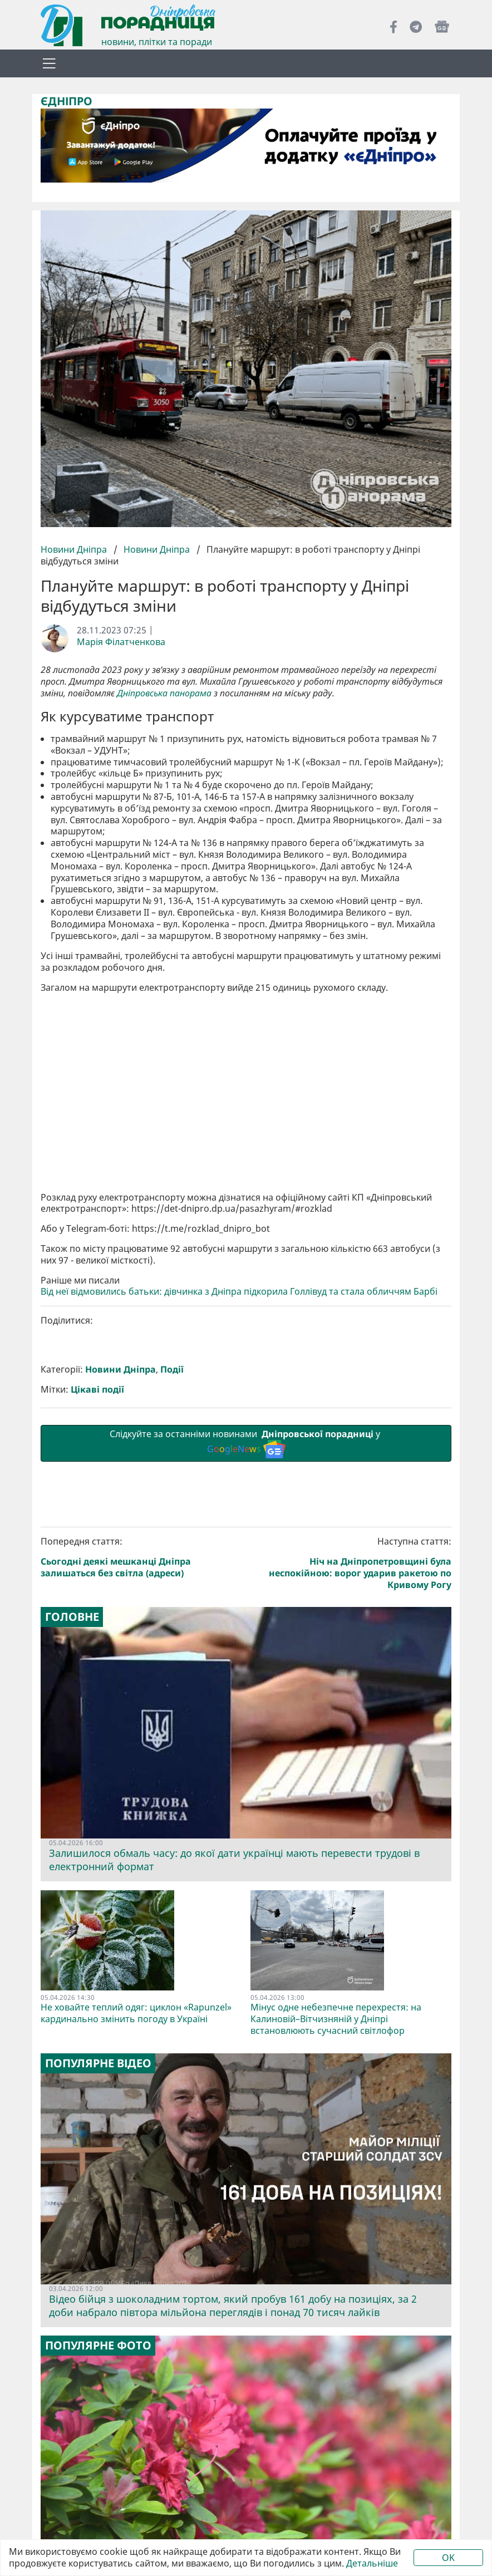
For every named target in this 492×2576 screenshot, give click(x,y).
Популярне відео (98, 2063)
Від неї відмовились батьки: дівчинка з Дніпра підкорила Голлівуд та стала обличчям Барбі (239, 1291)
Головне (72, 1617)
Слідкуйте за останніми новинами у (246, 1443)
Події (172, 1369)
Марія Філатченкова (121, 642)
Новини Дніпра (75, 549)
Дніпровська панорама (164, 693)
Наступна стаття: (351, 1563)
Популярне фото (98, 2345)
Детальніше (372, 2563)
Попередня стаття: (141, 1557)
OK (448, 2558)
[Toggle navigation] (49, 63)
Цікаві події (97, 1389)
